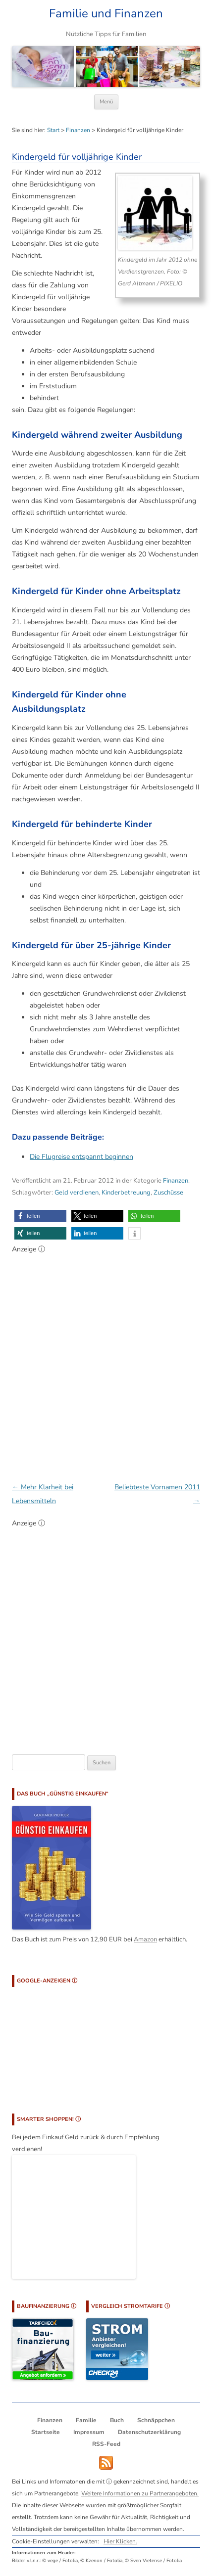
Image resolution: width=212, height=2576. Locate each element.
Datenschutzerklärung (149, 2432)
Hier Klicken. (120, 2541)
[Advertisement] (106, 1363)
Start (53, 130)
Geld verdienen (76, 1192)
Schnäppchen (156, 2420)
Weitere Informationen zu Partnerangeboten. (140, 2493)
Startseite (45, 2432)
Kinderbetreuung (126, 1192)
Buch (117, 2420)
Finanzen (78, 130)
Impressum (89, 2432)
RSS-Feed (106, 2444)
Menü (106, 101)
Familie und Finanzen (106, 13)
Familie (86, 2420)
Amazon (145, 1939)
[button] (40, 1216)
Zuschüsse (168, 1192)
